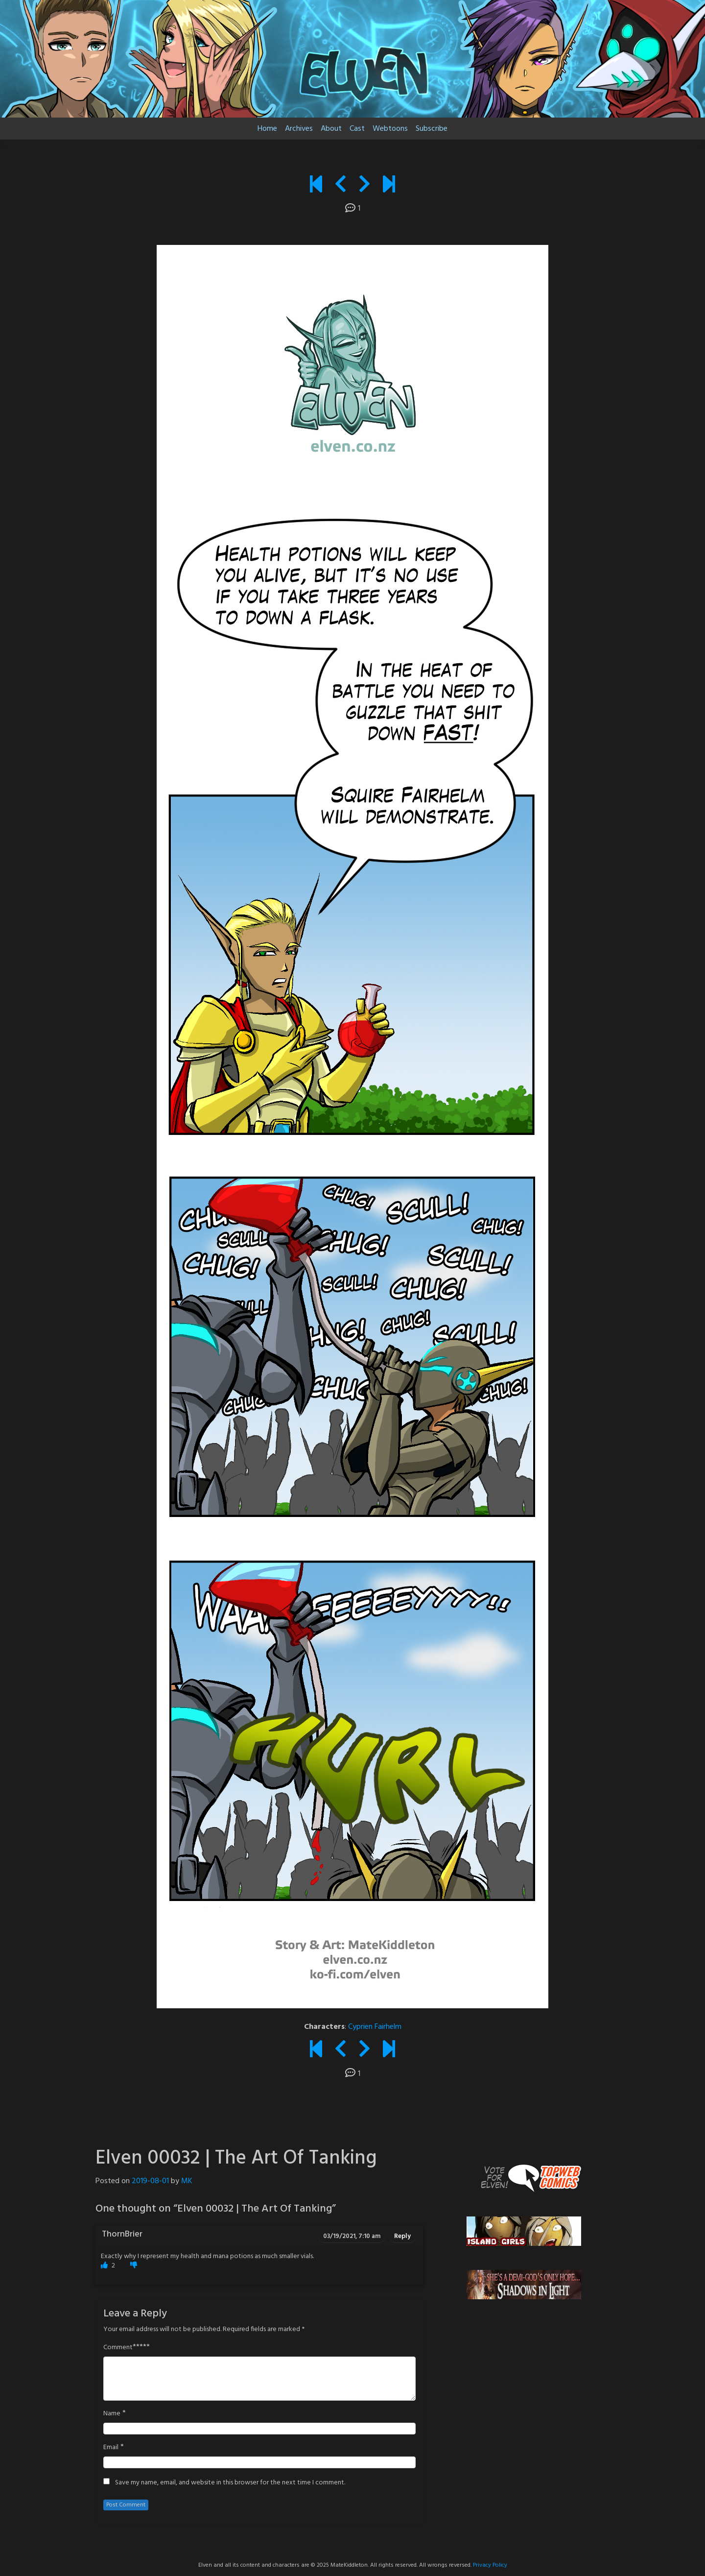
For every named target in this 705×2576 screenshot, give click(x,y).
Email (110, 2448)
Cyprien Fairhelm (374, 2027)
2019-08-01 (150, 2181)
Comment (118, 2348)
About (331, 128)
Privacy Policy (490, 2565)
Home (267, 128)
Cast (357, 128)
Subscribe (431, 128)
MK (186, 2181)
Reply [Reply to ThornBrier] (402, 2236)
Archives (299, 128)
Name (111, 2414)
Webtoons (390, 128)
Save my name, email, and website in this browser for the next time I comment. (230, 2483)
